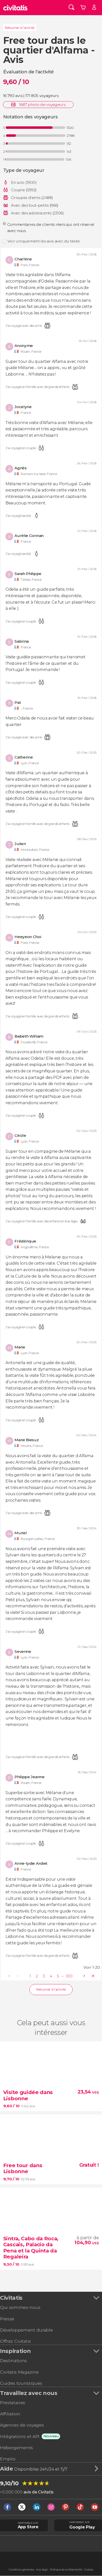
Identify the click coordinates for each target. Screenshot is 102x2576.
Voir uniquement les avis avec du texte (43, 241)
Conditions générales (21, 2569)
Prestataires (12, 2402)
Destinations (13, 2360)
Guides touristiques (21, 2383)
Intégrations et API (19, 2436)
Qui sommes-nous (20, 2307)
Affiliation (10, 2413)
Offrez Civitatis (15, 2341)
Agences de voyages (22, 2425)
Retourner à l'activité (19, 28)
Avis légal (42, 2569)
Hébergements (16, 2447)
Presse (7, 2318)
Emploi (7, 2458)
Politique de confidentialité (66, 2569)
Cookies (88, 2569)
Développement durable (26, 2330)
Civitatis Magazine (19, 2372)
